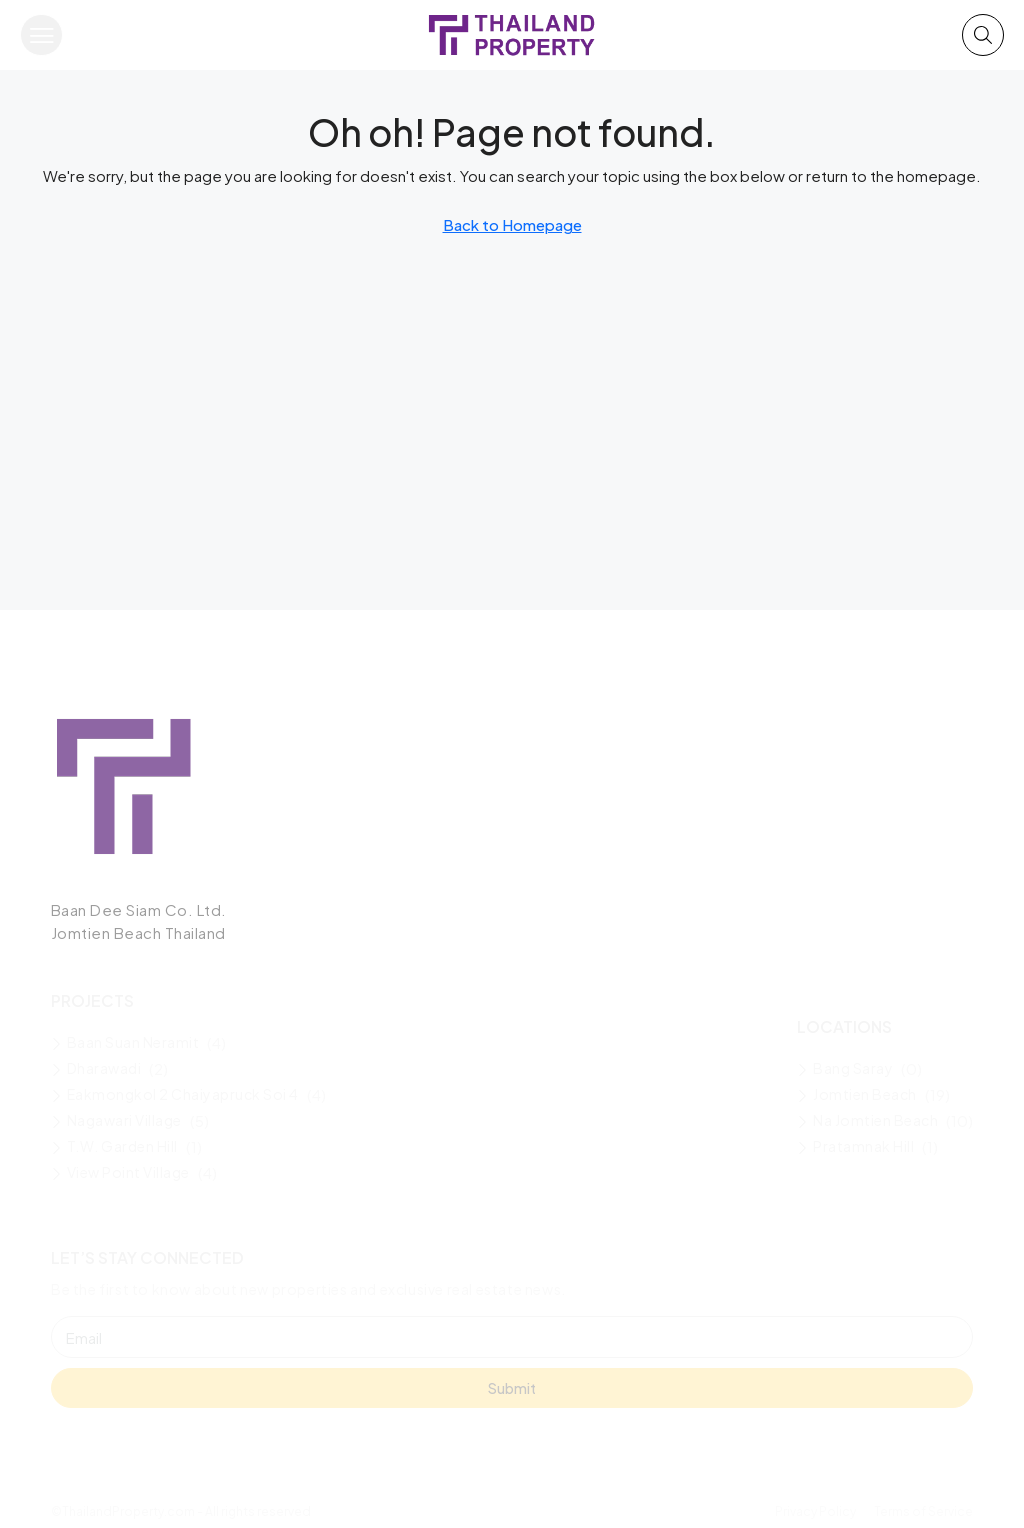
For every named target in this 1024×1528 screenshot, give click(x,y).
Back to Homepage (512, 224)
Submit (512, 1388)
